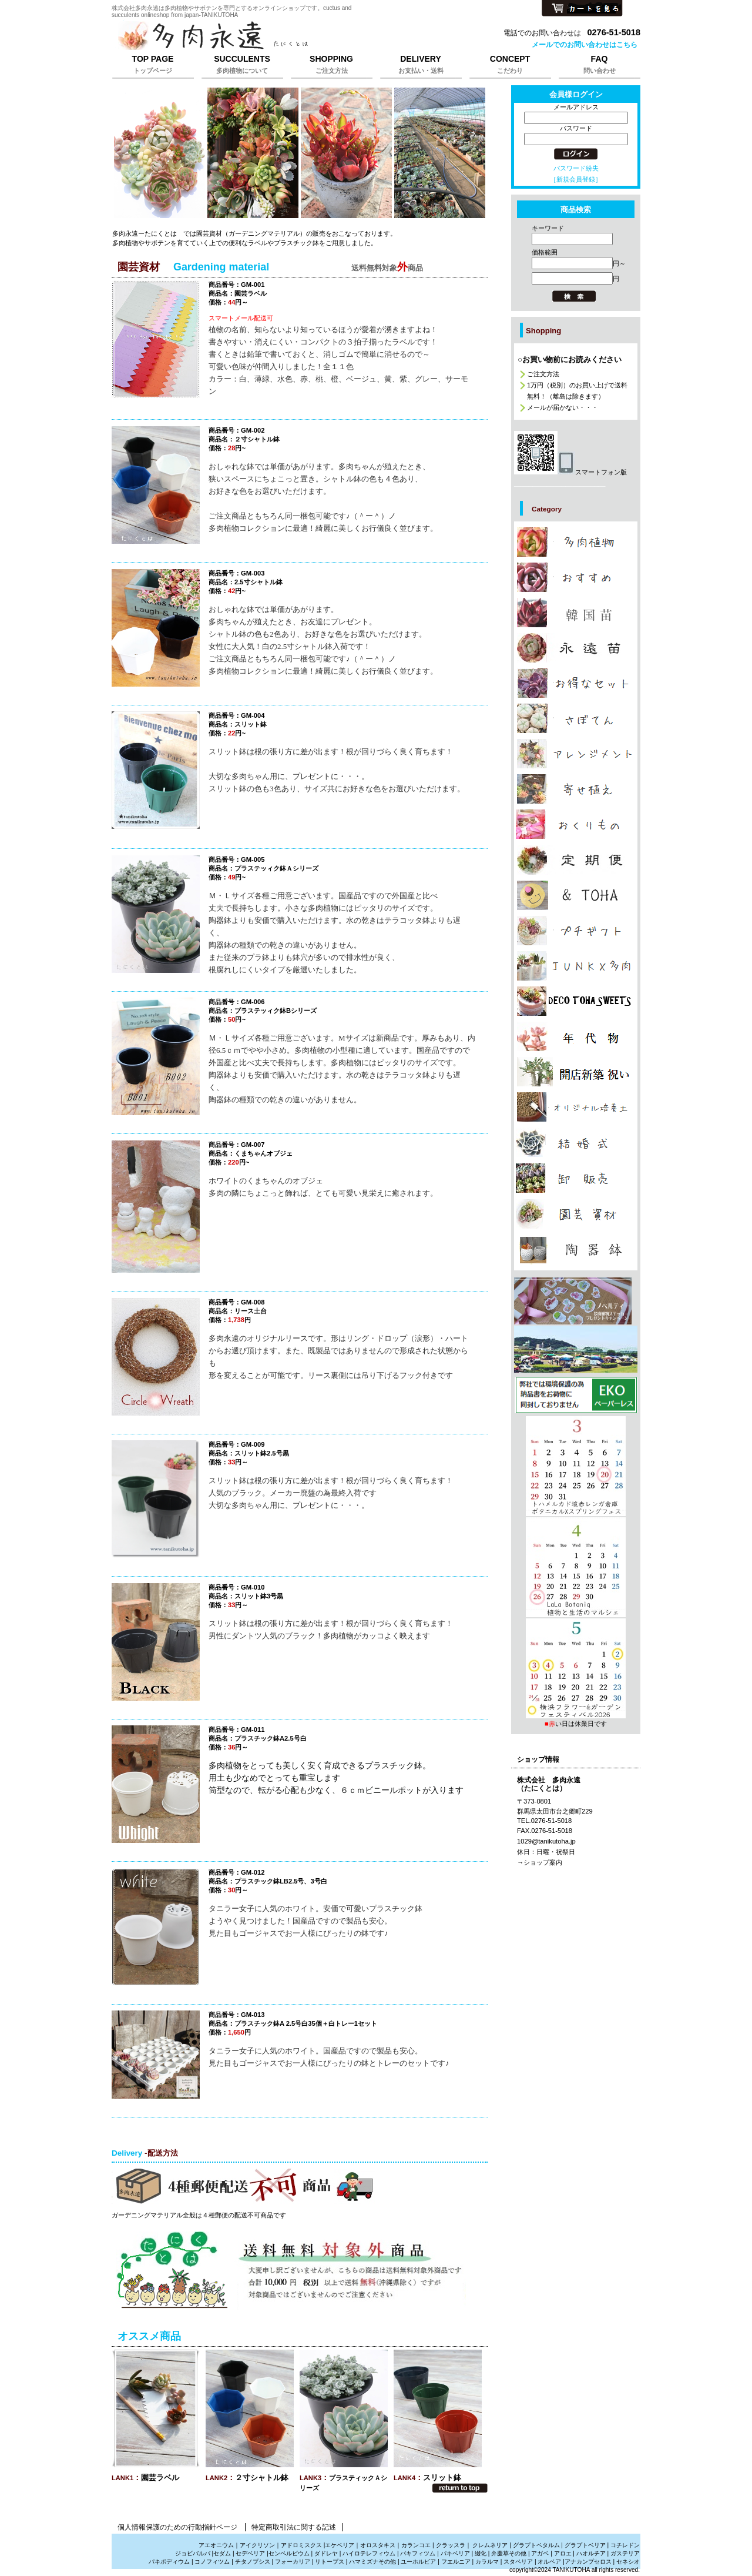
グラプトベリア (585, 2545)
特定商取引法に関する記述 (293, 2527)
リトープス (329, 2561)
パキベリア (455, 2553)
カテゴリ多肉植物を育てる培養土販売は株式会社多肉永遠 (575, 1107)
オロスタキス (377, 2545)
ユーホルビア (418, 2561)
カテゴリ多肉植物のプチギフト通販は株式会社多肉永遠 (575, 930)
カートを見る (582, 9)
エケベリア (339, 2545)
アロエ (563, 2553)
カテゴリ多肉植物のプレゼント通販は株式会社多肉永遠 (575, 1001)
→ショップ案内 (539, 1862)
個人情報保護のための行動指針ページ (177, 2527)
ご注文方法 (543, 373)
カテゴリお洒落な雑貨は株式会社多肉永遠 (575, 895)
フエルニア (456, 2561)
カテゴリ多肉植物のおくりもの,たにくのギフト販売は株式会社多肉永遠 (575, 824)
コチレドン (625, 2545)
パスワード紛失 (576, 168)
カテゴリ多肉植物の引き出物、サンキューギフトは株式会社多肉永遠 (575, 1142)
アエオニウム (216, 2545)
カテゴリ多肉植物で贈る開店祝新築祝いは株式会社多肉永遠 (575, 1071)
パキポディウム (170, 2561)
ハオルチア (590, 2553)
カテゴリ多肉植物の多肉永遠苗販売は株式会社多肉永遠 (575, 648)
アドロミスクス (301, 2545)
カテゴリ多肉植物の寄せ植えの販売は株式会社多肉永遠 (575, 789)
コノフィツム (212, 2561)
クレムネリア (490, 2545)
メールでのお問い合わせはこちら (584, 45)
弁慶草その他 (508, 2553)
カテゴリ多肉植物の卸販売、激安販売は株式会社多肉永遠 (575, 1178)
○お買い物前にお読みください (570, 359)
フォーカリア (292, 2561)
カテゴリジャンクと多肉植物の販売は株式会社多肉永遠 (575, 966)
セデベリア (250, 2553)
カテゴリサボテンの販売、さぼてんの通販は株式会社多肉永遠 (575, 718)
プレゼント (575, 1395)
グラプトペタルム (536, 2545)
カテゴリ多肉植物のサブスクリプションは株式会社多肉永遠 (575, 860)
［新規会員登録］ (576, 179)
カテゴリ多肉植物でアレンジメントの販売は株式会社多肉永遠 (575, 753)
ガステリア (625, 2553)
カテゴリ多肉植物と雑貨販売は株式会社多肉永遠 (575, 1249)
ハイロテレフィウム (369, 2553)
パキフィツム (417, 2553)
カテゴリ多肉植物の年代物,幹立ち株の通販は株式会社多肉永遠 (575, 1036)
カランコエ (416, 2545)
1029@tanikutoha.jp (546, 1841)
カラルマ (487, 2561)
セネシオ (628, 2561)
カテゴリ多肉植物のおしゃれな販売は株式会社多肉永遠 (575, 577)
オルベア (549, 2561)
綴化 (480, 2553)
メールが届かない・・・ (562, 407)
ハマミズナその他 (372, 2561)
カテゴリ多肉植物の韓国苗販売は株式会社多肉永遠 (575, 612)
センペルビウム (289, 2553)
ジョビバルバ (192, 2553)
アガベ (540, 2553)
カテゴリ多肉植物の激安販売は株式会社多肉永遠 (575, 683)
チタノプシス (252, 2561)
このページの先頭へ (460, 2488)
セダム (222, 2553)
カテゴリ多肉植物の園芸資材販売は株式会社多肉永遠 (575, 1214)
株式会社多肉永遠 (258, 36)
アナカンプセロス (588, 2561)
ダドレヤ (326, 2553)
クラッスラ (450, 2545)
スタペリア (518, 2561)
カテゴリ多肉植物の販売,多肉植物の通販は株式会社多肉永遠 (575, 542)
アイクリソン (257, 2545)
